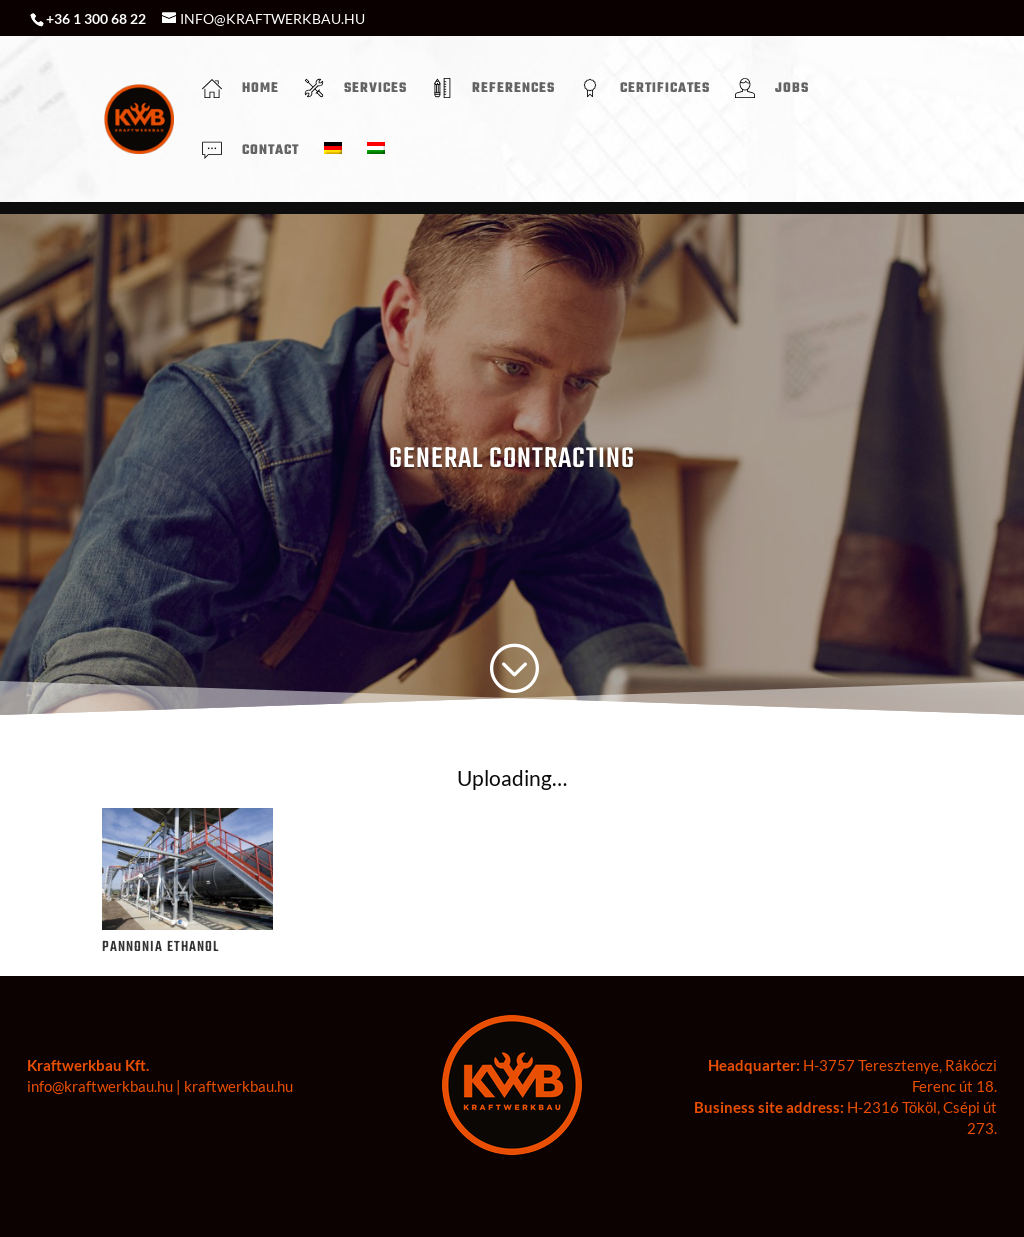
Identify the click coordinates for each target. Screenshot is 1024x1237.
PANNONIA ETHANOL (160, 947)
